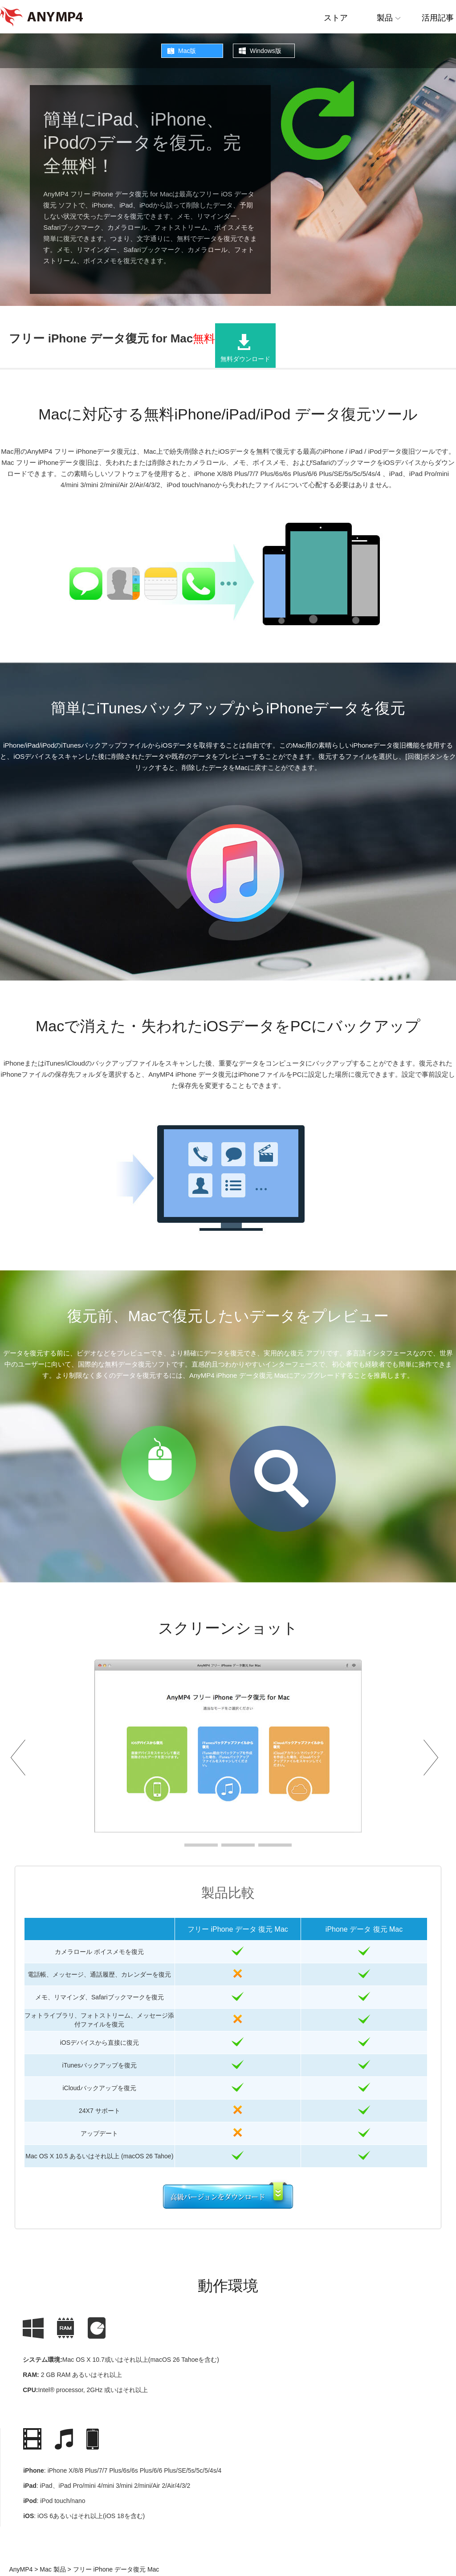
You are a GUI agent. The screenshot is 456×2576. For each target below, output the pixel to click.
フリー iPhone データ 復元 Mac (237, 1929)
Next (434, 1757)
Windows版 (265, 50)
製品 (385, 17)
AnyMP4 (21, 2569)
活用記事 (438, 17)
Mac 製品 (51, 2569)
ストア (336, 17)
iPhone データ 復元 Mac (364, 1929)
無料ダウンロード (245, 358)
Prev (21, 1757)
